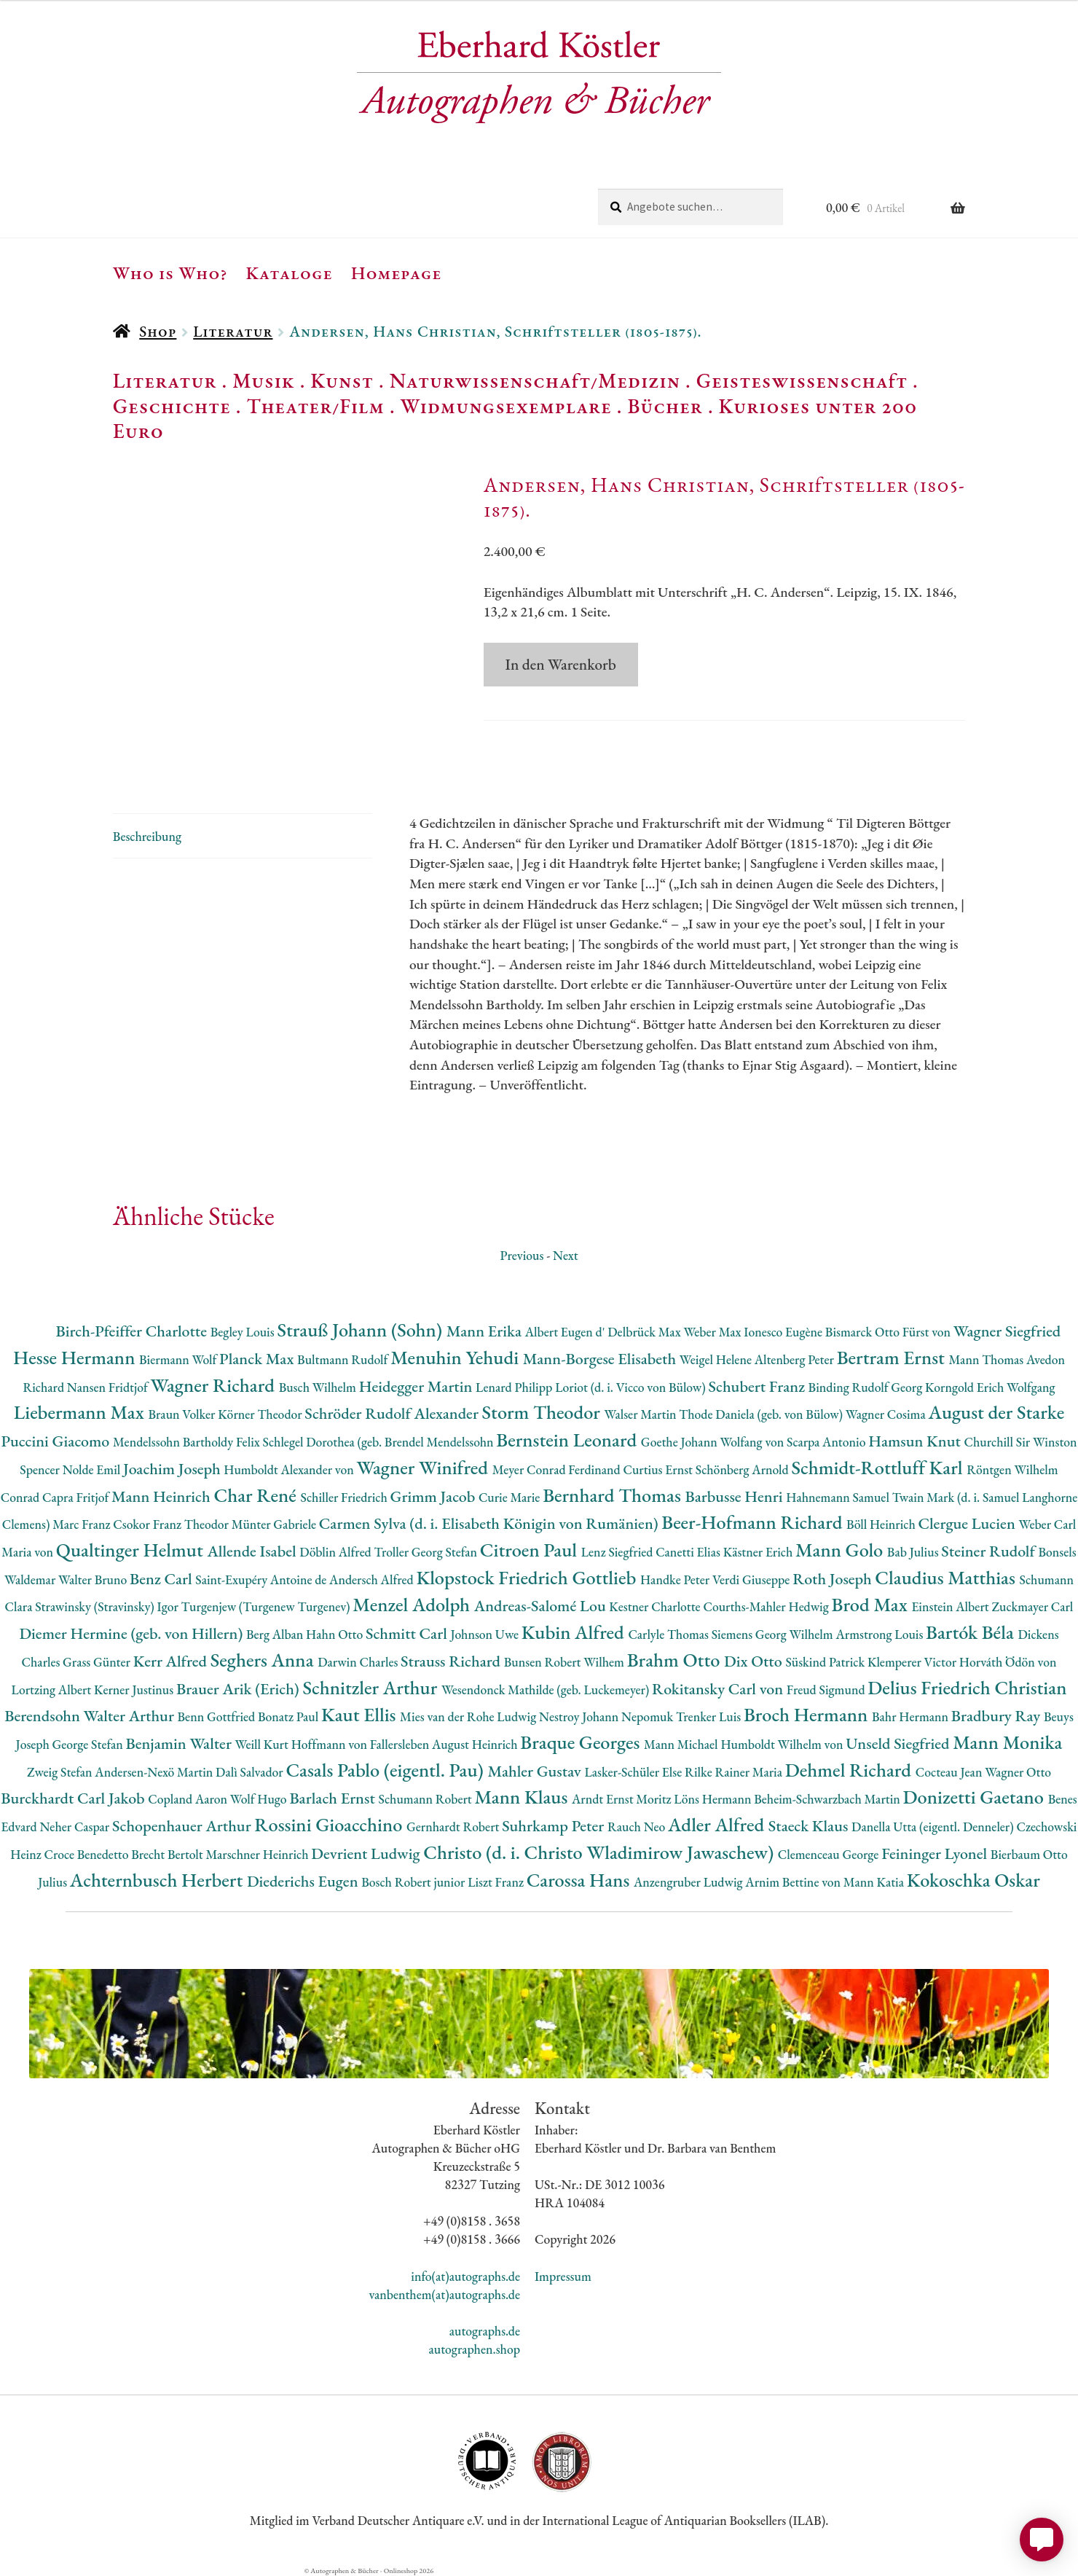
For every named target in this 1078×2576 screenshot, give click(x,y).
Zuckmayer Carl (1032, 1606)
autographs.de (484, 2330)
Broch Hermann (808, 1714)
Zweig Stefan (61, 1771)
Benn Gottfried (218, 1716)
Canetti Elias (689, 1551)
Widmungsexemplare (506, 406)
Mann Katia (875, 1882)
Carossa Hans (580, 1879)
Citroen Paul (530, 1549)
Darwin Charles (359, 1661)
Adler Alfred (718, 1824)
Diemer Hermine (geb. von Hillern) (132, 1633)
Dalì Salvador (251, 1771)
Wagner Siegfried (1007, 1331)
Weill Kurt (263, 1744)
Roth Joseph (833, 1578)
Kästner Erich (759, 1551)
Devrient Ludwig (367, 1853)
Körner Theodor (261, 1414)
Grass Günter (98, 1661)
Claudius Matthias (947, 1577)
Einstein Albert (951, 1606)
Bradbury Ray (997, 1715)
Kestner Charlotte (656, 1606)
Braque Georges (582, 1742)
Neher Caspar (75, 1826)
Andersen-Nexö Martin (155, 1771)
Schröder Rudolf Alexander (392, 1413)
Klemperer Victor (913, 1661)
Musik (263, 380)
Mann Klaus (522, 1796)
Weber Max (713, 1331)
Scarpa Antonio (827, 1441)
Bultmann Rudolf (343, 1359)
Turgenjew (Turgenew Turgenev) (267, 1606)
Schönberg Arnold (744, 1469)
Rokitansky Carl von (719, 1688)
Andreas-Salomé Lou (542, 1605)
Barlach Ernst (333, 1798)
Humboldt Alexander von (290, 1469)
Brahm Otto (675, 1659)
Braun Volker (183, 1414)
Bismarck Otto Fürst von (889, 1331)
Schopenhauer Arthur (183, 1825)
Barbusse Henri (735, 1496)
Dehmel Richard (850, 1769)
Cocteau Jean (950, 1771)
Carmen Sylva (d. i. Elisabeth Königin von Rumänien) (490, 1523)
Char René (256, 1495)
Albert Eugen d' (566, 1331)
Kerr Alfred (172, 1661)
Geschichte (172, 406)
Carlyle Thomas (669, 1634)
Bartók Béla (972, 1632)
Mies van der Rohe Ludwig (469, 1716)
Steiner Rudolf (989, 1551)
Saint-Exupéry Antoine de (262, 1579)
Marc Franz (82, 1524)
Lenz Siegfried (618, 1551)
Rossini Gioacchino (330, 1824)
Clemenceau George (829, 1854)
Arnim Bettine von (794, 1882)
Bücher (664, 406)
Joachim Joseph (173, 1468)
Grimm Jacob (434, 1496)
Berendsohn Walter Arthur (90, 1715)
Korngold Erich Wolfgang (990, 1387)
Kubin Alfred (575, 1632)
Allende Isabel (253, 1551)
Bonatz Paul (289, 1716)
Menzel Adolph (413, 1604)
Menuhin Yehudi (456, 1357)
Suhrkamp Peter (554, 1825)
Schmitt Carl (408, 1633)
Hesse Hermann (76, 1357)
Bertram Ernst (893, 1357)
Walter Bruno (94, 1579)
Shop (157, 331)
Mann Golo (841, 1549)
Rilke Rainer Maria (735, 1771)
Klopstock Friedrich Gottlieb (528, 1577)
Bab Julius (914, 1551)
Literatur (232, 331)
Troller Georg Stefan (427, 1551)
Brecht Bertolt (168, 1854)
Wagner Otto (1018, 1771)
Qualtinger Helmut (132, 1549)
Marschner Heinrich (258, 1854)
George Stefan (89, 1744)
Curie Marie (511, 1497)
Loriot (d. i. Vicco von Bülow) (631, 1387)
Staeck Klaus (809, 1825)
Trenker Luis (710, 1716)
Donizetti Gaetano (975, 1796)
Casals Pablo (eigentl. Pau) (386, 1769)
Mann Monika (1007, 1742)
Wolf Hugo (260, 1798)
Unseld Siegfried (899, 1743)
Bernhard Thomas (614, 1495)
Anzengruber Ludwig (689, 1882)
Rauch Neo (637, 1826)
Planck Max (258, 1358)
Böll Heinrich (882, 1524)
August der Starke (996, 1412)
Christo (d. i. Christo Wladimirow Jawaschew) (600, 1852)
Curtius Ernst (659, 1469)
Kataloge (289, 272)
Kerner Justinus (135, 1689)
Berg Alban (276, 1634)
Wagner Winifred (424, 1467)
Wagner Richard (215, 1385)
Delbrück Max (645, 1331)
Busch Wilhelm (319, 1387)
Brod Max (872, 1604)
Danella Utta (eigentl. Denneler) (933, 1826)
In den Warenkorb (560, 664)
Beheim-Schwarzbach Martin (828, 1798)
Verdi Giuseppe (752, 1579)
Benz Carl (162, 1578)
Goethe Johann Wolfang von (714, 1441)
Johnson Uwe (485, 1634)
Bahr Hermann (911, 1716)
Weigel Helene (717, 1359)
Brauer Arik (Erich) (239, 1688)
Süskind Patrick (826, 1661)
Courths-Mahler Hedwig (767, 1606)
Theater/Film (315, 406)
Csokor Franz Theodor (172, 1524)
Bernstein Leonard (568, 1439)
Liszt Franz (497, 1882)
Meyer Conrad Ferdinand (557, 1469)
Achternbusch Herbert (158, 1879)
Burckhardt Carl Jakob (74, 1798)
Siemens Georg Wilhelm (774, 1634)
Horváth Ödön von (1008, 1661)
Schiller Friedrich (345, 1497)
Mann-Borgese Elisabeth (601, 1358)
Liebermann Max (81, 1412)
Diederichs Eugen (304, 1881)
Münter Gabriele (275, 1524)
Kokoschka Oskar (973, 1879)
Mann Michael (682, 1744)
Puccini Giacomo (57, 1441)
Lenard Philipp (515, 1387)
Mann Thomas (988, 1359)
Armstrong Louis (880, 1634)
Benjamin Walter (180, 1743)
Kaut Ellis (360, 1714)
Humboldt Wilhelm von (783, 1744)
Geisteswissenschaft (802, 380)
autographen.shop (474, 2349)
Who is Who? (170, 272)
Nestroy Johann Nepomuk (607, 1716)
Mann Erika (485, 1331)
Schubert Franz (758, 1386)
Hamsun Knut (916, 1441)
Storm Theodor (543, 1412)
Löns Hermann (714, 1798)
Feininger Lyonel (936, 1853)
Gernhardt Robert (454, 1826)
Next (565, 1255)
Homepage (396, 272)
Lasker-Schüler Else (634, 1771)
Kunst (342, 380)
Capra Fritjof (76, 1497)
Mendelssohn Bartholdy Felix (188, 1441)
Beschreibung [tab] (147, 836)
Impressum (563, 2276)
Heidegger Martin (417, 1386)
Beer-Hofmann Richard (753, 1522)
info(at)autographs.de (465, 2276)
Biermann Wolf (179, 1359)
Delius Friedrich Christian (966, 1687)
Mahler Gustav (535, 1771)
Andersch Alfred (372, 1579)
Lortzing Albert (53, 1689)
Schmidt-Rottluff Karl (879, 1467)
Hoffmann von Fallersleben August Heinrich (406, 1744)
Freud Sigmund (827, 1689)
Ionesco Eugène (784, 1331)
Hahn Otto (336, 1634)
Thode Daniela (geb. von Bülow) (762, 1414)
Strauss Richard (452, 1661)
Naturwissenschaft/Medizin (535, 380)
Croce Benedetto (87, 1854)
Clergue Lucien (968, 1523)
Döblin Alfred (336, 1551)
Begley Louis (244, 1331)
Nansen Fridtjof (109, 1387)
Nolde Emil (93, 1469)
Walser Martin (641, 1414)
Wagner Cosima (887, 1414)
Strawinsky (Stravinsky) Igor (108, 1606)
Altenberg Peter (796, 1359)
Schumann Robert (426, 1798)
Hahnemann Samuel (839, 1497)
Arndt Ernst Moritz (623, 1798)
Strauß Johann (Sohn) (361, 1329)
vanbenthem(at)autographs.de (444, 2294)
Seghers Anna (264, 1659)
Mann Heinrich (162, 1496)
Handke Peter (676, 1579)
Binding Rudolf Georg (866, 1387)
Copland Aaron (189, 1798)
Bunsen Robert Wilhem (565, 1661)
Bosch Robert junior (414, 1882)
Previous (521, 1255)
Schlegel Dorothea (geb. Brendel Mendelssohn (380, 1441)
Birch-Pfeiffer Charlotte (132, 1331)
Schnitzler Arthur (371, 1687)
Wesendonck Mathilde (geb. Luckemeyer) (546, 1689)
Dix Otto (754, 1661)
